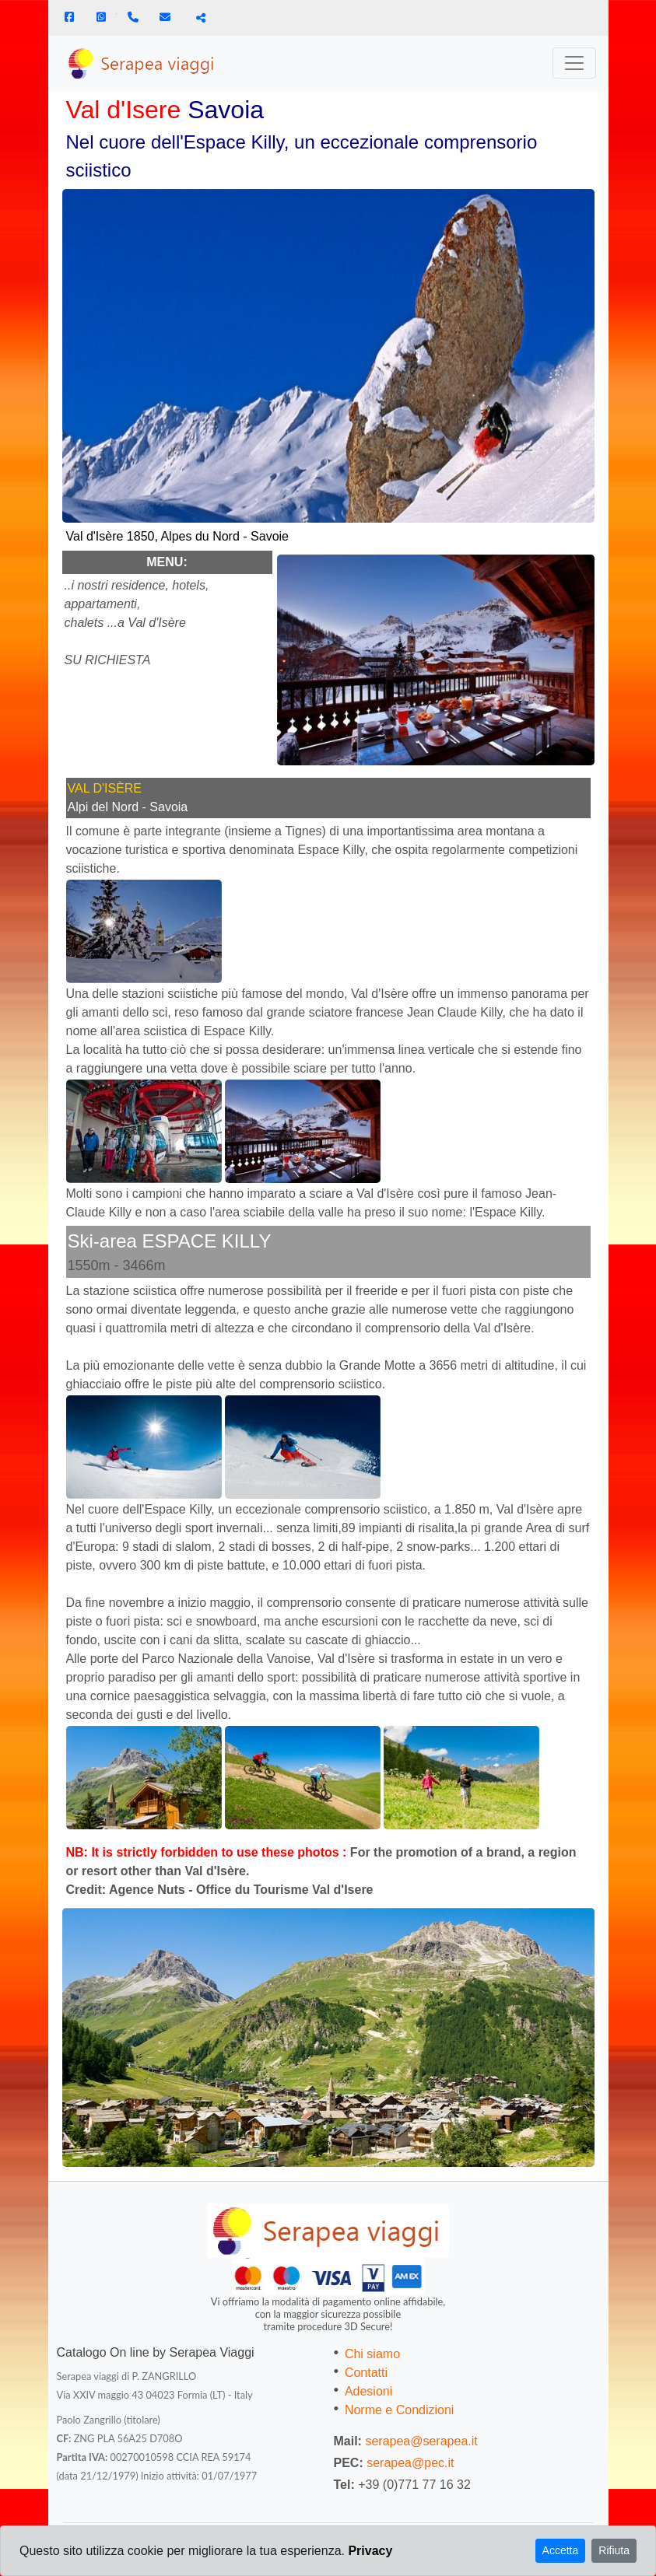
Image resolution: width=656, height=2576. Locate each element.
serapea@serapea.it (421, 2441)
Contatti (366, 2372)
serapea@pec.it (410, 2462)
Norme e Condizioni (399, 2410)
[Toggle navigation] (574, 63)
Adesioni (368, 2391)
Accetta (560, 2550)
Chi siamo (372, 2354)
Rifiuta (614, 2550)
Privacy (370, 2550)
